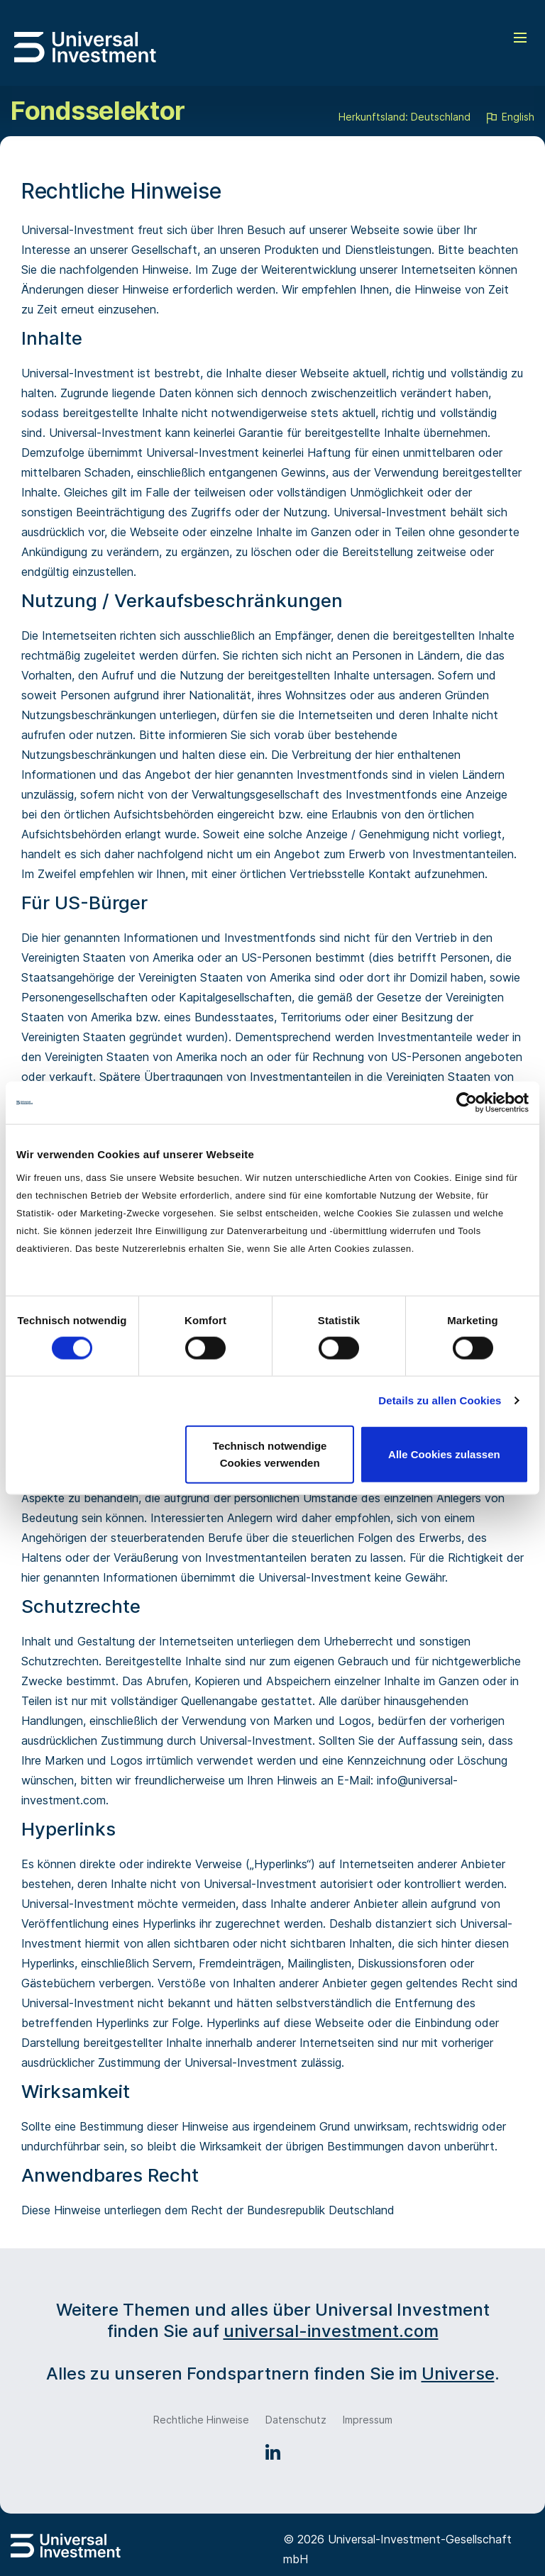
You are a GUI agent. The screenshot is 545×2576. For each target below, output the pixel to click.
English (509, 118)
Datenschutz (295, 2420)
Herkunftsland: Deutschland (404, 117)
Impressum (367, 2420)
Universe (458, 2373)
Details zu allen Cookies (439, 1400)
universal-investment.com (331, 2331)
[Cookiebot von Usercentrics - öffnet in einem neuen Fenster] (466, 1103)
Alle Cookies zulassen (444, 1454)
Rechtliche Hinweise (201, 2420)
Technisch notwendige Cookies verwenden (270, 1453)
